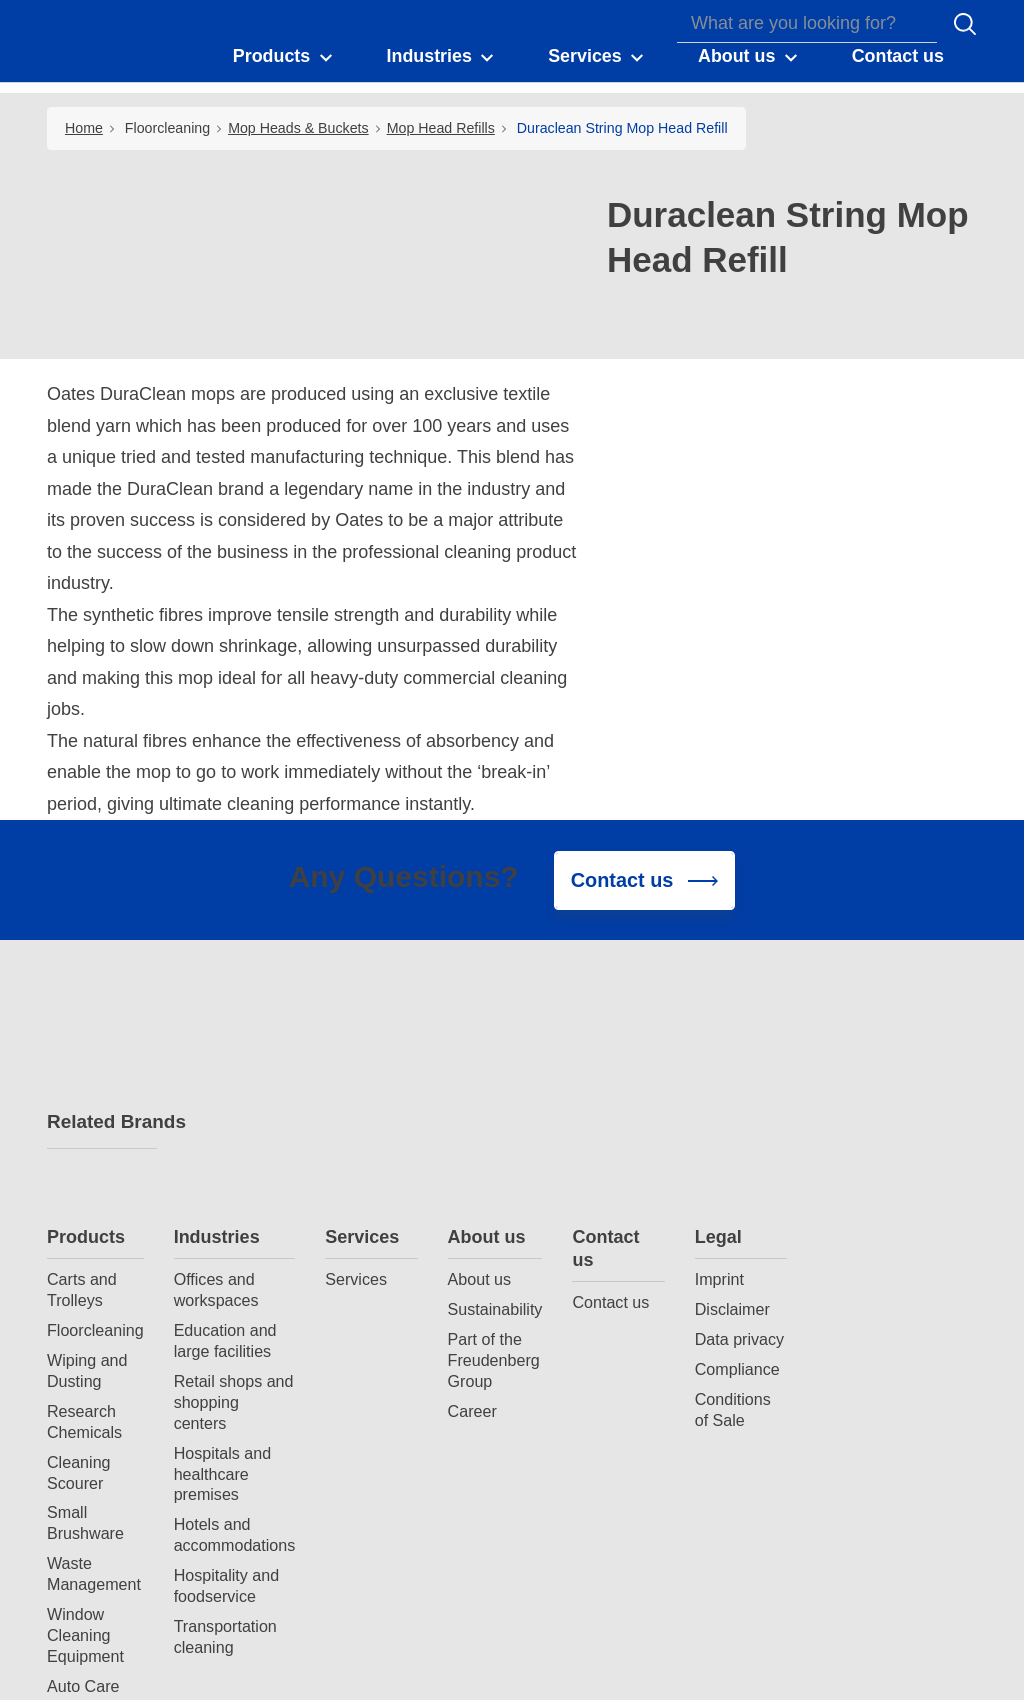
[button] (284, 58)
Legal (858, 1012)
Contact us (745, 1023)
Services (502, 1012)
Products (226, 1012)
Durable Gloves (215, 1553)
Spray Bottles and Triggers (235, 1502)
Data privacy (879, 1115)
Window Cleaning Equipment (225, 1411)
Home (84, 128)
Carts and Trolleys (222, 1065)
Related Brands (102, 1122)
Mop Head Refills (441, 128)
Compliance (877, 1145)
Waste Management (234, 1349)
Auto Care (223, 1462)
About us (627, 1012)
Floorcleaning (167, 128)
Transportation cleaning (365, 1412)
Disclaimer (872, 1085)
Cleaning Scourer (219, 1247)
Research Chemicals (224, 1196)
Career (612, 1186)
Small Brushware (225, 1298)
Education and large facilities (365, 1116)
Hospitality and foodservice (367, 1361)
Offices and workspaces (356, 1065)
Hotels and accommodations (375, 1310)
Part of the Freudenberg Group (634, 1136)
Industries (357, 1012)
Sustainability (635, 1085)
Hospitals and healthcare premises (363, 1249)
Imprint (859, 1055)
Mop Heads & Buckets (298, 128)
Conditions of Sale (873, 1184)
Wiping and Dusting (227, 1146)
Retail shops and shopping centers (374, 1177)
